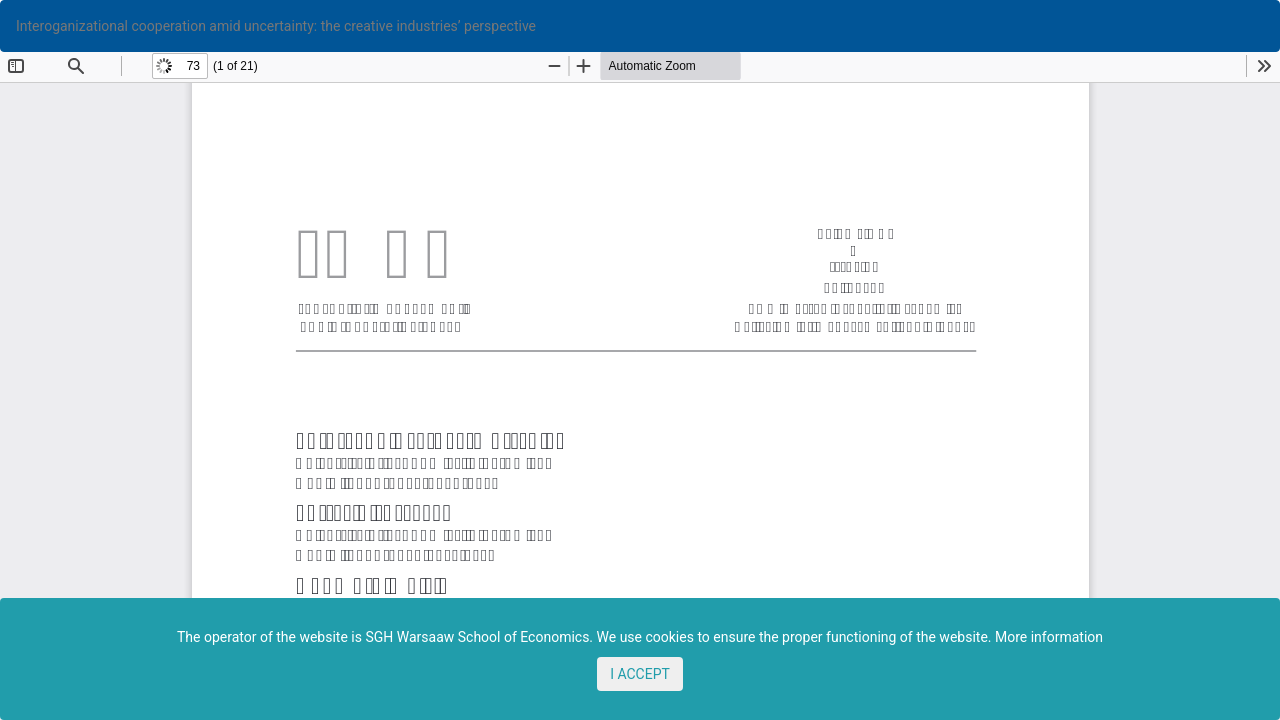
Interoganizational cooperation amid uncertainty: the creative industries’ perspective (276, 26)
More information (1049, 637)
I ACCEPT (640, 674)
